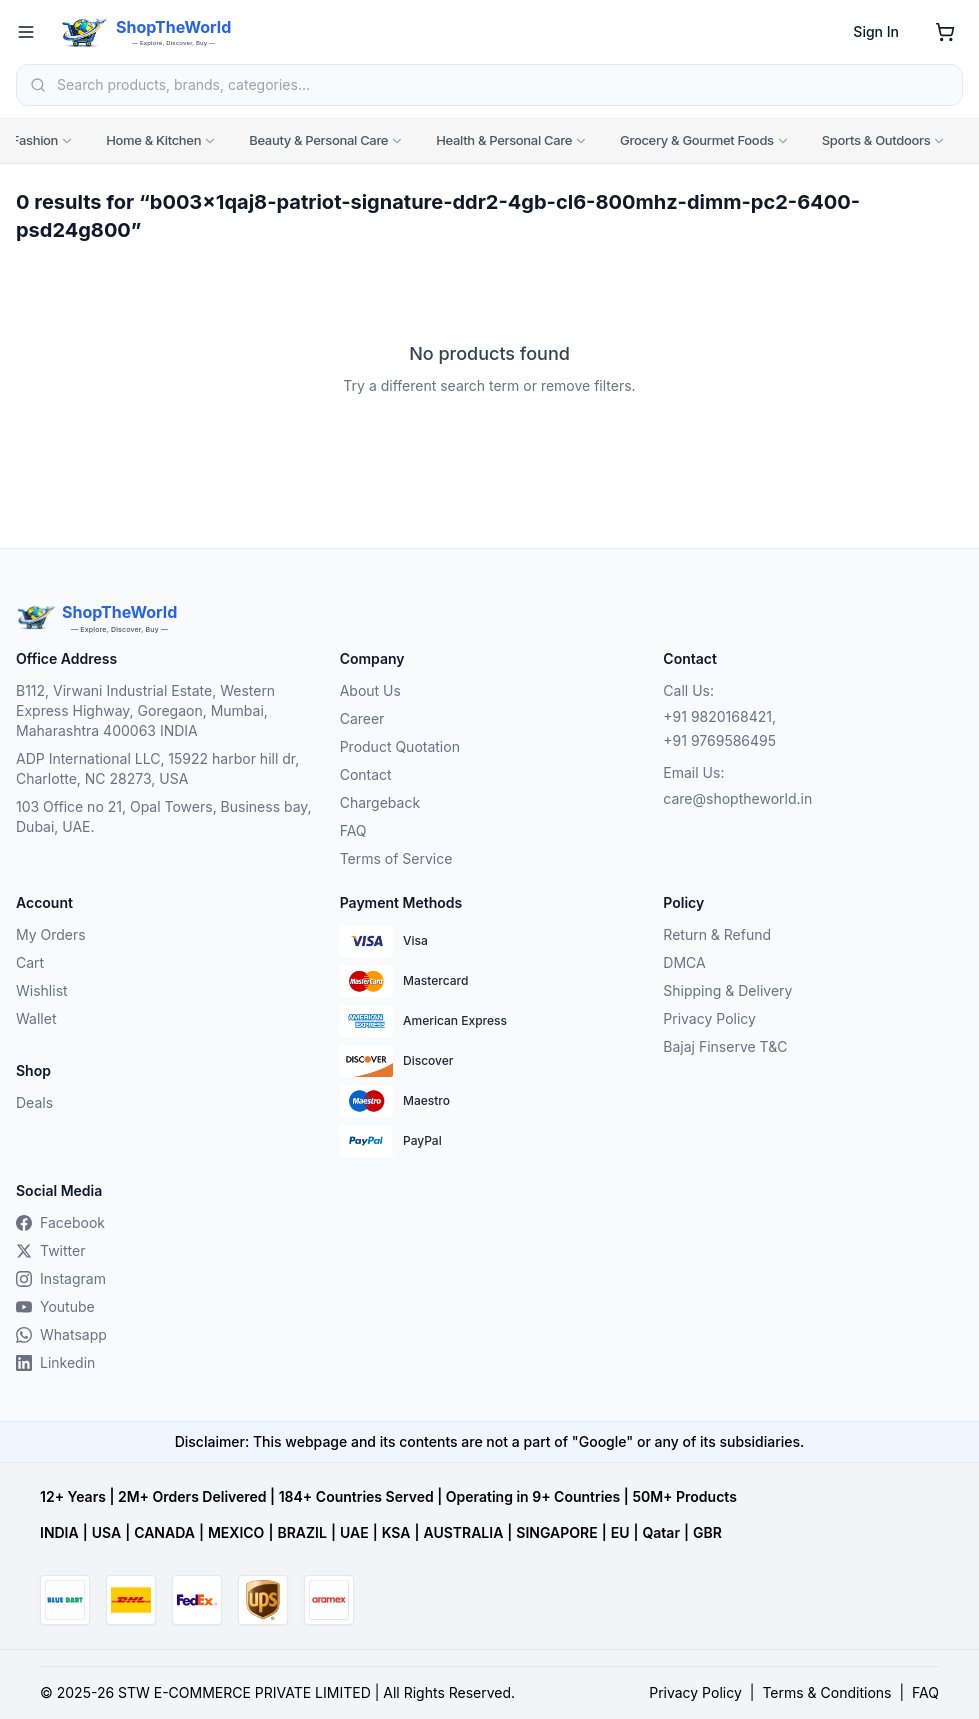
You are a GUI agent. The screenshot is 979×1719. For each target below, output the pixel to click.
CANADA (164, 1532)
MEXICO (236, 1532)
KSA (396, 1532)
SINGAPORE (556, 1532)
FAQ (353, 830)
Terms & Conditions (826, 1692)
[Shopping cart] (945, 32)
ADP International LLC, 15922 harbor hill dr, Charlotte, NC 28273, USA (157, 768)
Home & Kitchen (161, 140)
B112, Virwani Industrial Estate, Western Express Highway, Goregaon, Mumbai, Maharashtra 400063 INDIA (145, 710)
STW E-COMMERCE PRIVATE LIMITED (244, 1692)
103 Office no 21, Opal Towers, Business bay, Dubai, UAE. (164, 816)
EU (620, 1532)
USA (106, 1532)
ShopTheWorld (173, 27)
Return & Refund (717, 934)
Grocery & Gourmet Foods (705, 140)
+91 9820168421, (719, 716)
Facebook (60, 1222)
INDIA (59, 1532)
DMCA (684, 962)
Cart (30, 962)
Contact (366, 774)
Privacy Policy (709, 1018)
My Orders (51, 934)
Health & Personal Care (512, 140)
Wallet (36, 1018)
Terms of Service (396, 858)
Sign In (876, 31)
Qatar (660, 1532)
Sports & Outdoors (884, 140)
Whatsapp (61, 1334)
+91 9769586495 (719, 740)
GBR (707, 1532)
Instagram (61, 1278)
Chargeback (380, 802)
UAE (354, 1532)
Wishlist (42, 990)
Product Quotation (400, 746)
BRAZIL (301, 1532)
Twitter (50, 1250)
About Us (370, 690)
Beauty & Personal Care (326, 140)
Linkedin (55, 1362)
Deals (34, 1102)
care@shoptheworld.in (737, 798)
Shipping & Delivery (727, 990)
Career (362, 718)
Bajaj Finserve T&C (725, 1046)
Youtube (55, 1306)
